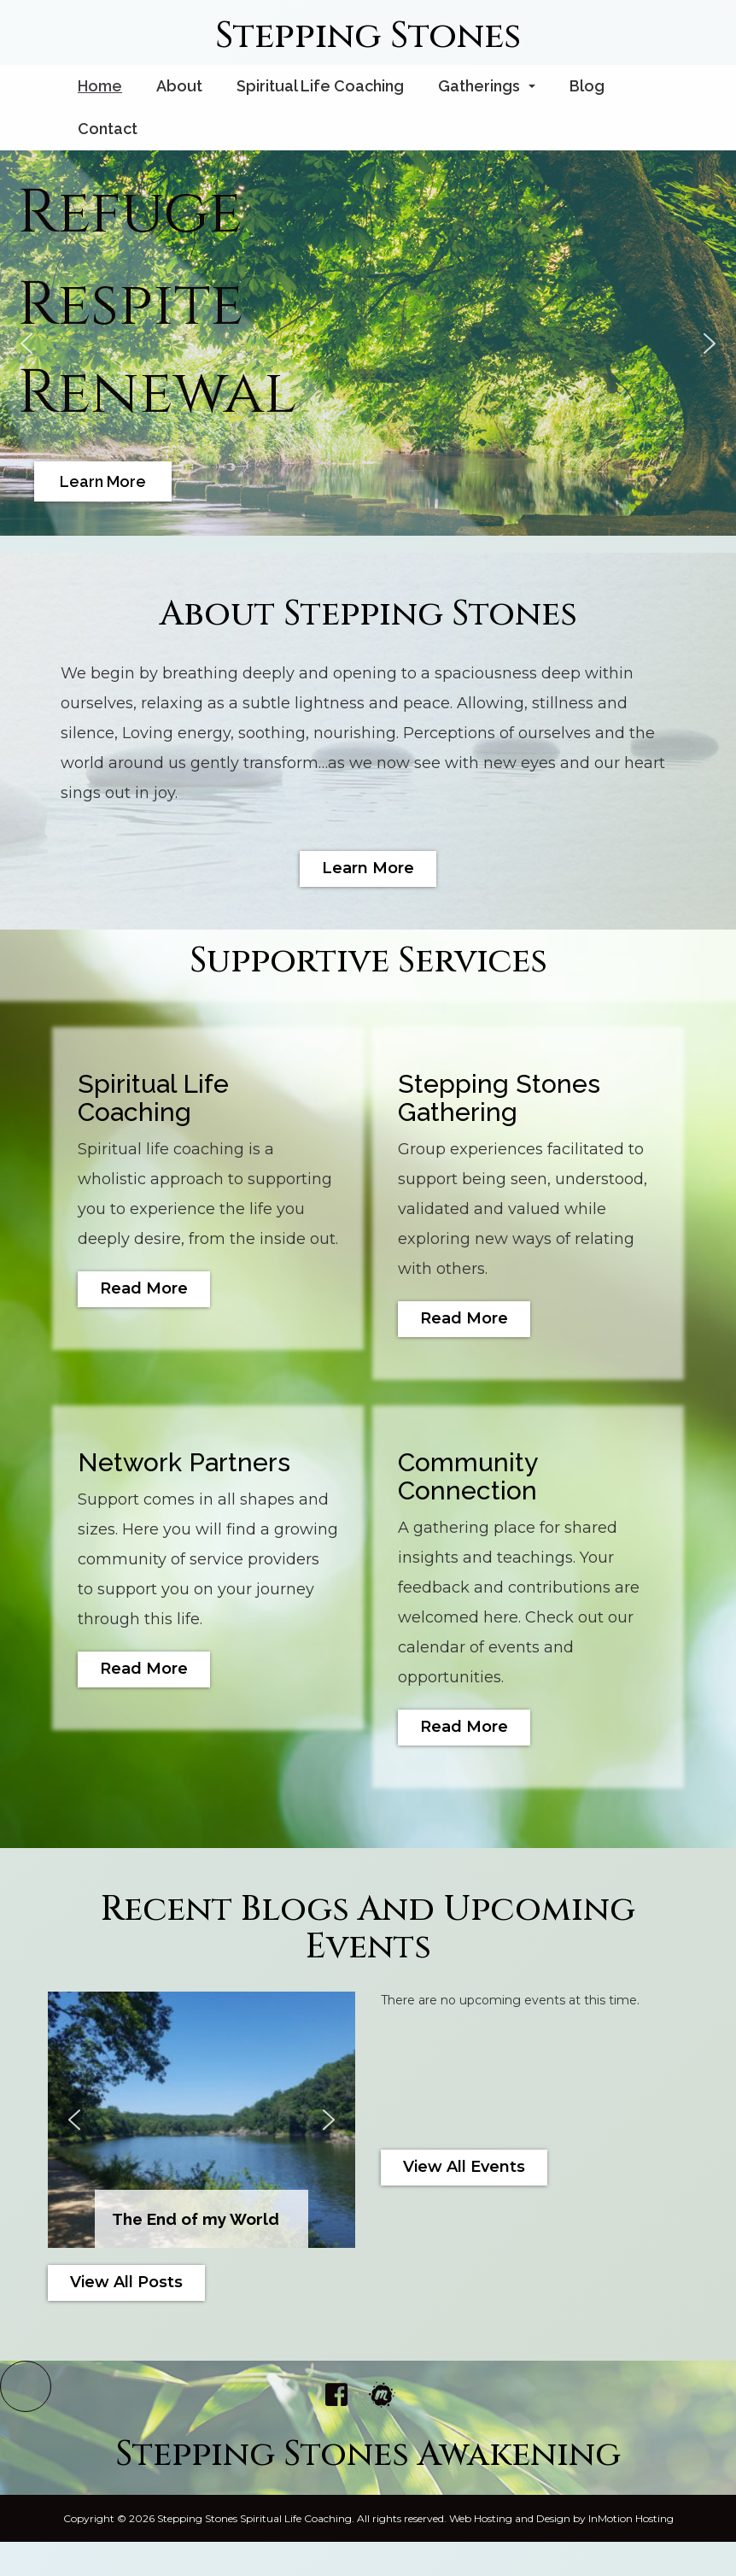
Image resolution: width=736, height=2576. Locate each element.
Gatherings (490, 90)
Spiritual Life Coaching (320, 86)
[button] (26, 343)
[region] (368, 343)
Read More (144, 1288)
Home (100, 86)
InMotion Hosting (631, 2518)
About (179, 86)
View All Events (464, 2166)
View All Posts (126, 2282)
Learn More (368, 868)
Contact (107, 129)
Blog (587, 86)
